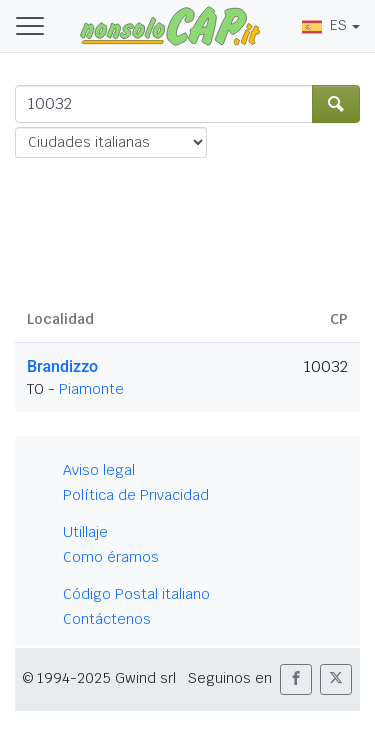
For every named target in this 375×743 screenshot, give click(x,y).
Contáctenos (107, 619)
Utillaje (85, 532)
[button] (296, 679)
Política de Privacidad (136, 495)
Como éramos (111, 557)
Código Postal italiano (136, 594)
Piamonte (91, 389)
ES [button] (324, 25)
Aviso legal (99, 470)
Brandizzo (62, 366)
